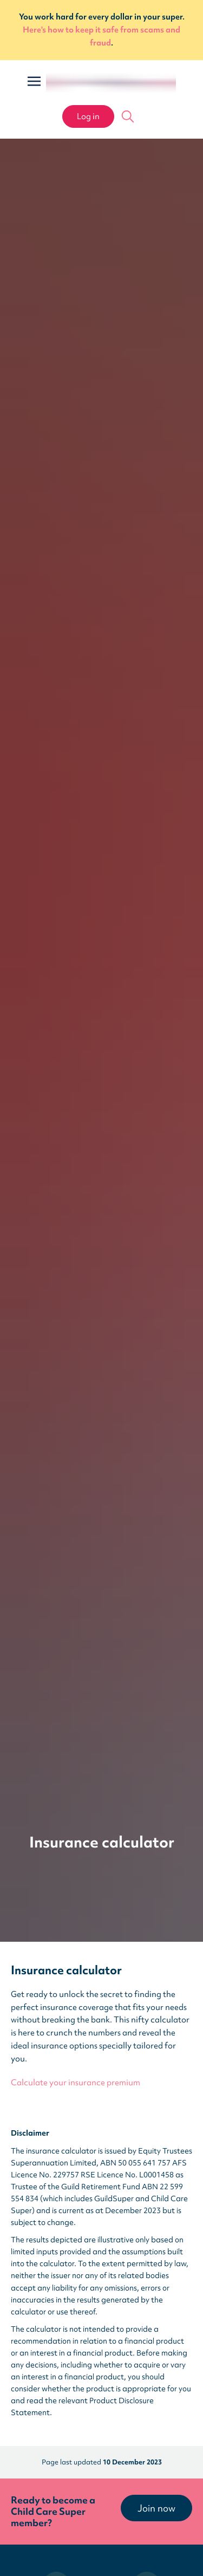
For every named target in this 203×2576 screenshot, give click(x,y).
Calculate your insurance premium (75, 2082)
